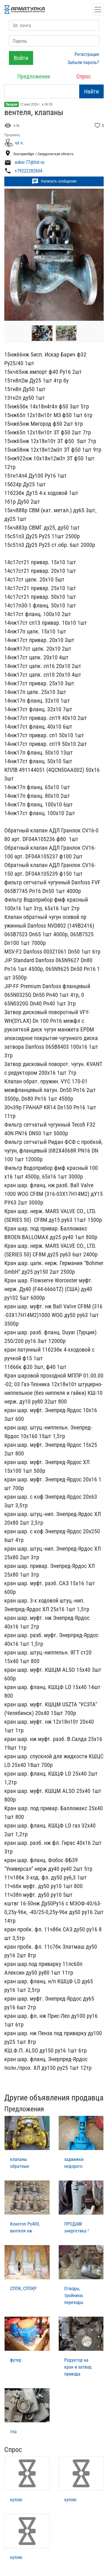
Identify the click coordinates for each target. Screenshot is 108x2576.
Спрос (83, 76)
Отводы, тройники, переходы (73, 2295)
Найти (91, 91)
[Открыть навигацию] (98, 9)
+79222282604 (28, 171)
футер (15, 2360)
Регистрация (87, 54)
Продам (11, 104)
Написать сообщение (54, 181)
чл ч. (19, 143)
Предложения (33, 76)
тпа (13, 2431)
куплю (16, 2499)
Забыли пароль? (83, 62)
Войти (21, 58)
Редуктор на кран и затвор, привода (78, 2367)
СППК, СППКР (23, 2288)
